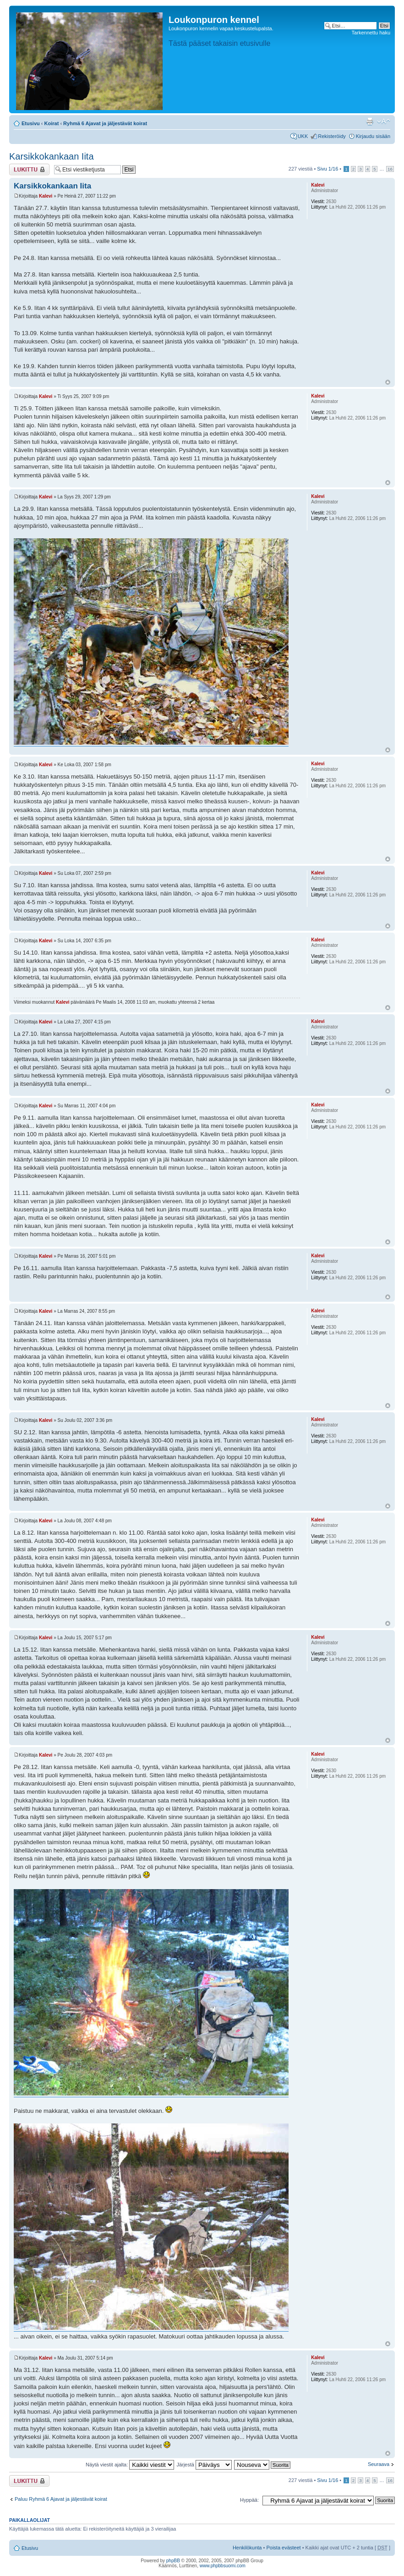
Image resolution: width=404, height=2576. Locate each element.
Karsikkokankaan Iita (51, 156)
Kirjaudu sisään (373, 136)
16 (390, 168)
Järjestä (204, 2464)
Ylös (387, 382)
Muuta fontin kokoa (383, 121)
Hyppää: (249, 2500)
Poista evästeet (283, 2547)
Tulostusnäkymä (370, 121)
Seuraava (378, 2464)
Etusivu (31, 123)
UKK (303, 136)
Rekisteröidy (332, 136)
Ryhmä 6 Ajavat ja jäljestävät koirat (105, 123)
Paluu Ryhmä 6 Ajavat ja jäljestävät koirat (61, 2499)
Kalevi (45, 196)
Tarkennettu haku (371, 32)
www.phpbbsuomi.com (223, 2565)
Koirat (51, 123)
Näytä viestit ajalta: (130, 2464)
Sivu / (327, 168)
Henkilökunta (247, 2547)
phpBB (173, 2560)
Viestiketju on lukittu (29, 169)
